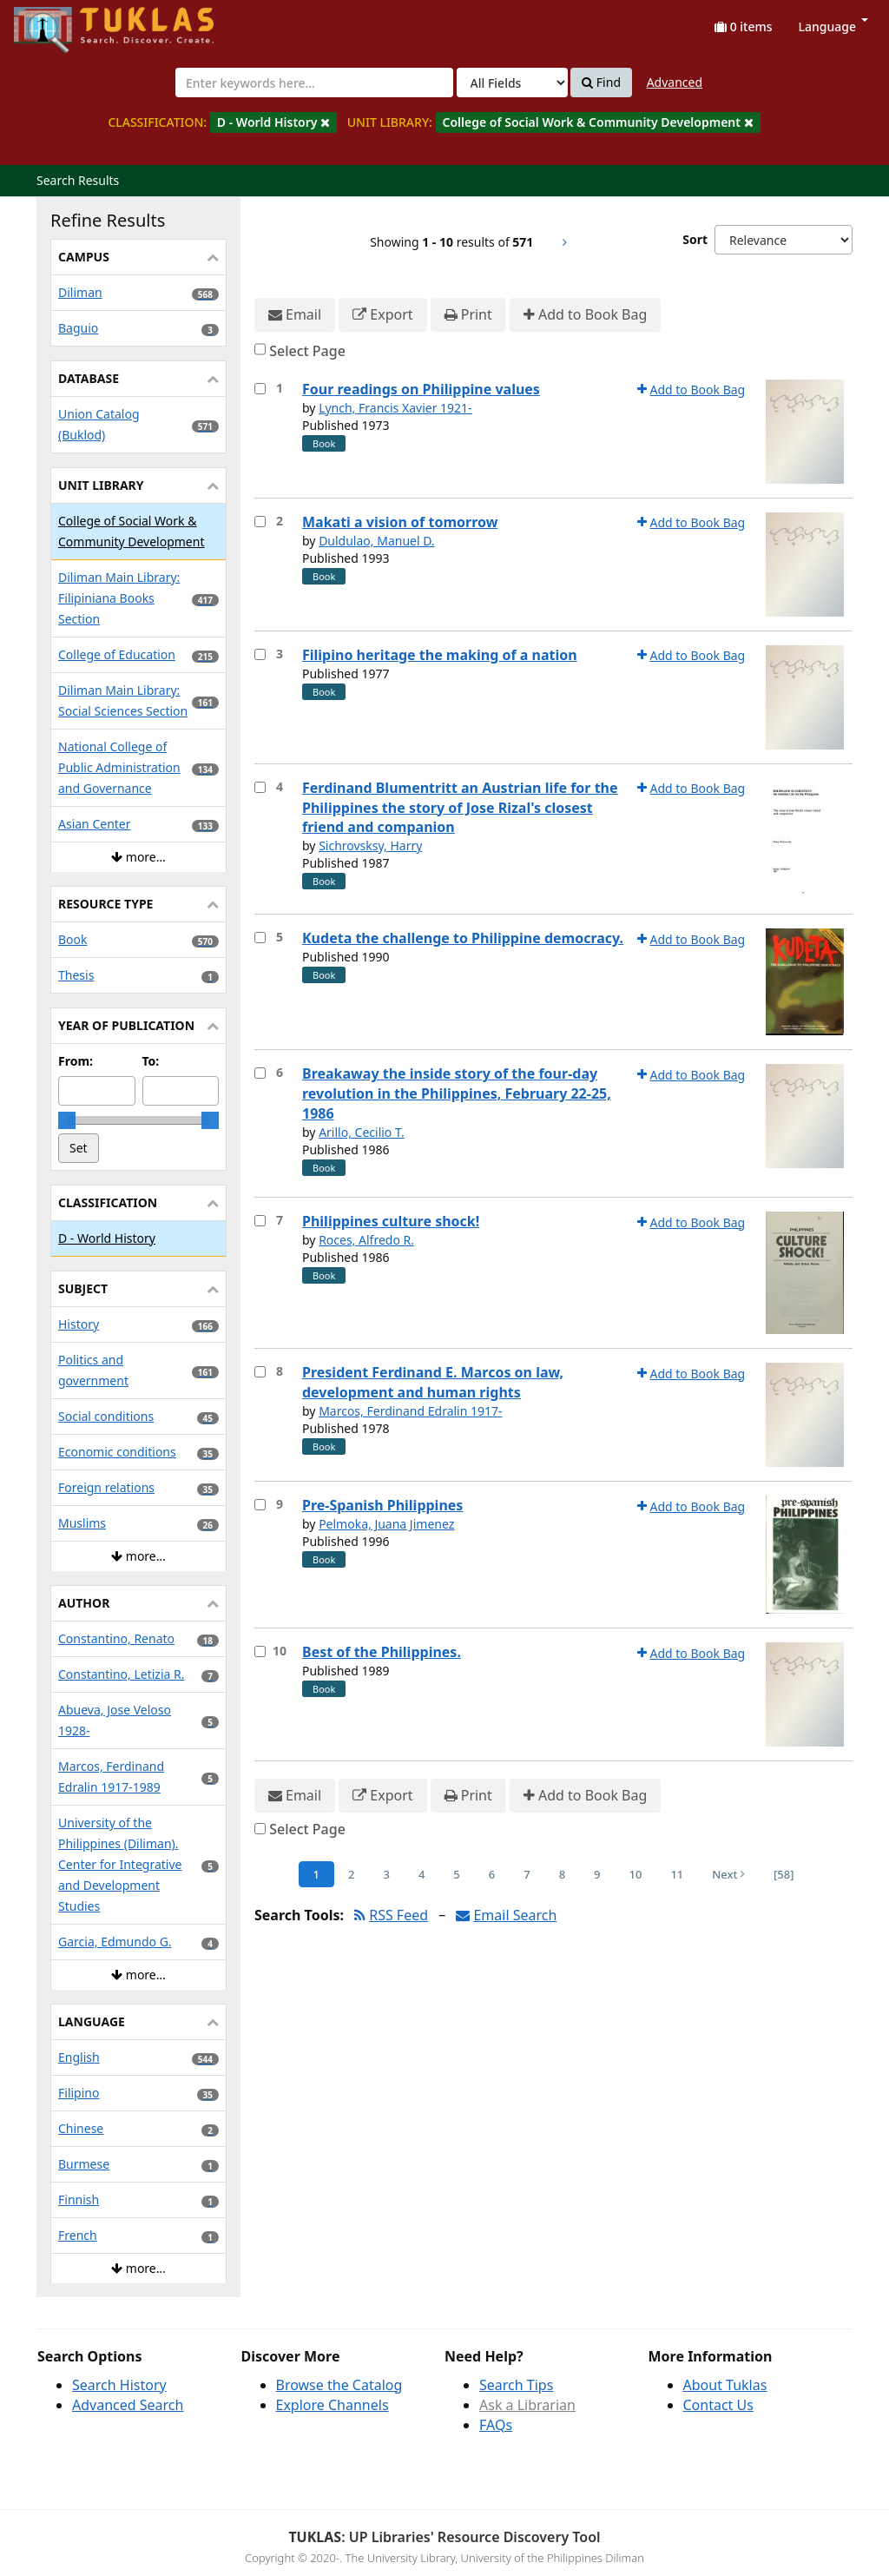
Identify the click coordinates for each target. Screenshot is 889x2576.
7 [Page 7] (527, 1874)
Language (833, 26)
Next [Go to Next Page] (728, 1874)
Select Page (307, 350)
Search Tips (516, 2384)
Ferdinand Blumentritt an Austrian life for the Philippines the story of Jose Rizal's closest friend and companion (460, 807)
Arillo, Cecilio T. (362, 1132)
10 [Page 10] (635, 1874)
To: (151, 1061)
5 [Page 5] (456, 1874)
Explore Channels (332, 2404)
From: (75, 1061)
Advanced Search (127, 2404)
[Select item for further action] (260, 388)
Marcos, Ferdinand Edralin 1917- (410, 1411)
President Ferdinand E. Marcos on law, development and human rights (432, 1382)
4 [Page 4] (421, 1874)
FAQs (495, 2424)
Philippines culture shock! (390, 1221)
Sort (695, 239)
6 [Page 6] (492, 1874)
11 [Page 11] (676, 1874)
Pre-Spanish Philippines (382, 1505)
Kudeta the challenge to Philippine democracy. (462, 938)
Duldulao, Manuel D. (377, 540)
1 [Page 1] (316, 1874)
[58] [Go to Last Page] (784, 1874)
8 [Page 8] (562, 1874)
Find (601, 82)
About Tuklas (725, 2384)
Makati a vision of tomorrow (399, 522)
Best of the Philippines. (381, 1651)
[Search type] (512, 82)
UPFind (56, 22)
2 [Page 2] (351, 1874)
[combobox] (314, 82)
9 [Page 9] (597, 1874)
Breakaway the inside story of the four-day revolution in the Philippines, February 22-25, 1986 (456, 1093)
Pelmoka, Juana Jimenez (386, 1524)
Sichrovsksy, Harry (370, 845)
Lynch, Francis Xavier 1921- (395, 408)
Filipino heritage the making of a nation (439, 654)
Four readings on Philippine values (421, 389)
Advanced (674, 82)
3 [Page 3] (386, 1874)
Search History (119, 2384)
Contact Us (718, 2404)
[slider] (67, 1120)
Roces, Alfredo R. (366, 1240)
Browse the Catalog (339, 2384)
